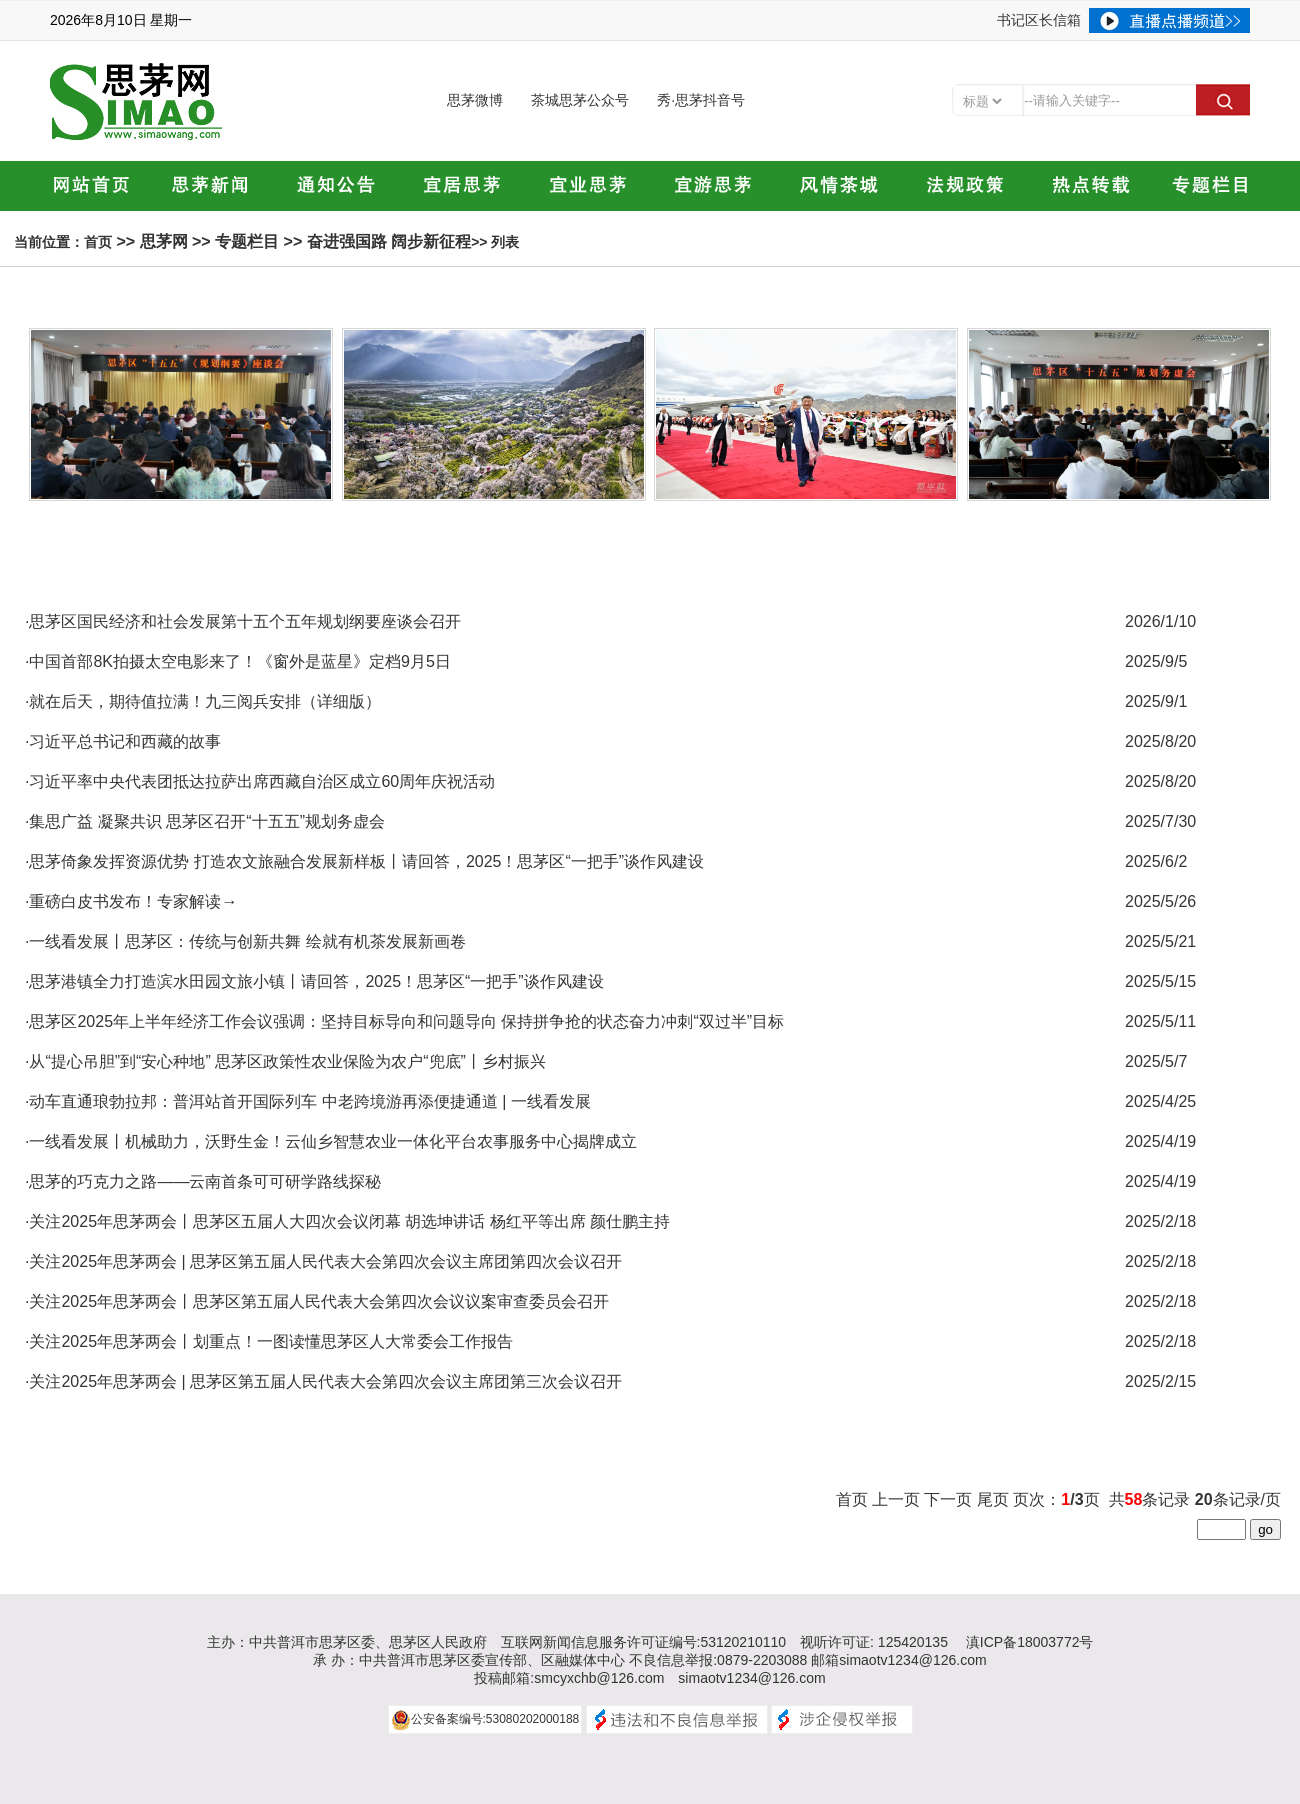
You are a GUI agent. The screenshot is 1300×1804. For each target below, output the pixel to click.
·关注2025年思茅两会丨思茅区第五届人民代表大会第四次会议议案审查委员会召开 (317, 1301)
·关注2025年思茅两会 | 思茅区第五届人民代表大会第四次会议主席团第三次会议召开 (323, 1381)
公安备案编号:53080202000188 (495, 1719)
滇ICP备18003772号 (1030, 1642)
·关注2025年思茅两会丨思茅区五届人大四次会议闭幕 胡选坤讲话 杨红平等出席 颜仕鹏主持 (347, 1221)
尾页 (993, 1499)
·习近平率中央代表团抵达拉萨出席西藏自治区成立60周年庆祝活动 (260, 781)
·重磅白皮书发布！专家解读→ (131, 901)
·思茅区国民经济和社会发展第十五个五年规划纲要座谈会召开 (243, 621)
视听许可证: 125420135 (874, 1642)
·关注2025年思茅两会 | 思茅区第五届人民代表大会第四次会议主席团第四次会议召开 (323, 1261)
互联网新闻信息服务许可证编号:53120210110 (644, 1642)
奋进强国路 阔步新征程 (389, 241)
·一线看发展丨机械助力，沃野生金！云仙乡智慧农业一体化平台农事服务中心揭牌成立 (331, 1141)
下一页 (948, 1499)
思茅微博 (475, 100)
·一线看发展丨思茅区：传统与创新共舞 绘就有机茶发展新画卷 (245, 941)
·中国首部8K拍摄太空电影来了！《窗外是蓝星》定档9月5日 (238, 661)
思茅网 (164, 241)
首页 (98, 242)
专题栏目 (247, 241)
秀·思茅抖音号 (701, 100)
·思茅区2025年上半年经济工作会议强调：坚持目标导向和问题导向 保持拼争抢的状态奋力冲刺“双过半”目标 (404, 1021)
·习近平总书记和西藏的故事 (123, 741)
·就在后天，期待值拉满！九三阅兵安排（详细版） (203, 701)
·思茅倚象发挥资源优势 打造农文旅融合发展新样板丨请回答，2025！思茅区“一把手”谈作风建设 (364, 861)
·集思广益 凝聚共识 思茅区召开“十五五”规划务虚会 (205, 821)
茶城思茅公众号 (580, 100)
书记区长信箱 (1039, 20)
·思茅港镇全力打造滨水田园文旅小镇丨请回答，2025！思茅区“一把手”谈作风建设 (314, 981)
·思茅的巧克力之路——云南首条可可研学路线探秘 (203, 1181)
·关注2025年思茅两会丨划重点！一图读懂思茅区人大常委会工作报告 (269, 1341)
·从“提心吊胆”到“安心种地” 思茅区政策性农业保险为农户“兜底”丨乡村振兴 (285, 1061)
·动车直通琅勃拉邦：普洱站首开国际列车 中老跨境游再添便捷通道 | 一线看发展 (308, 1101)
